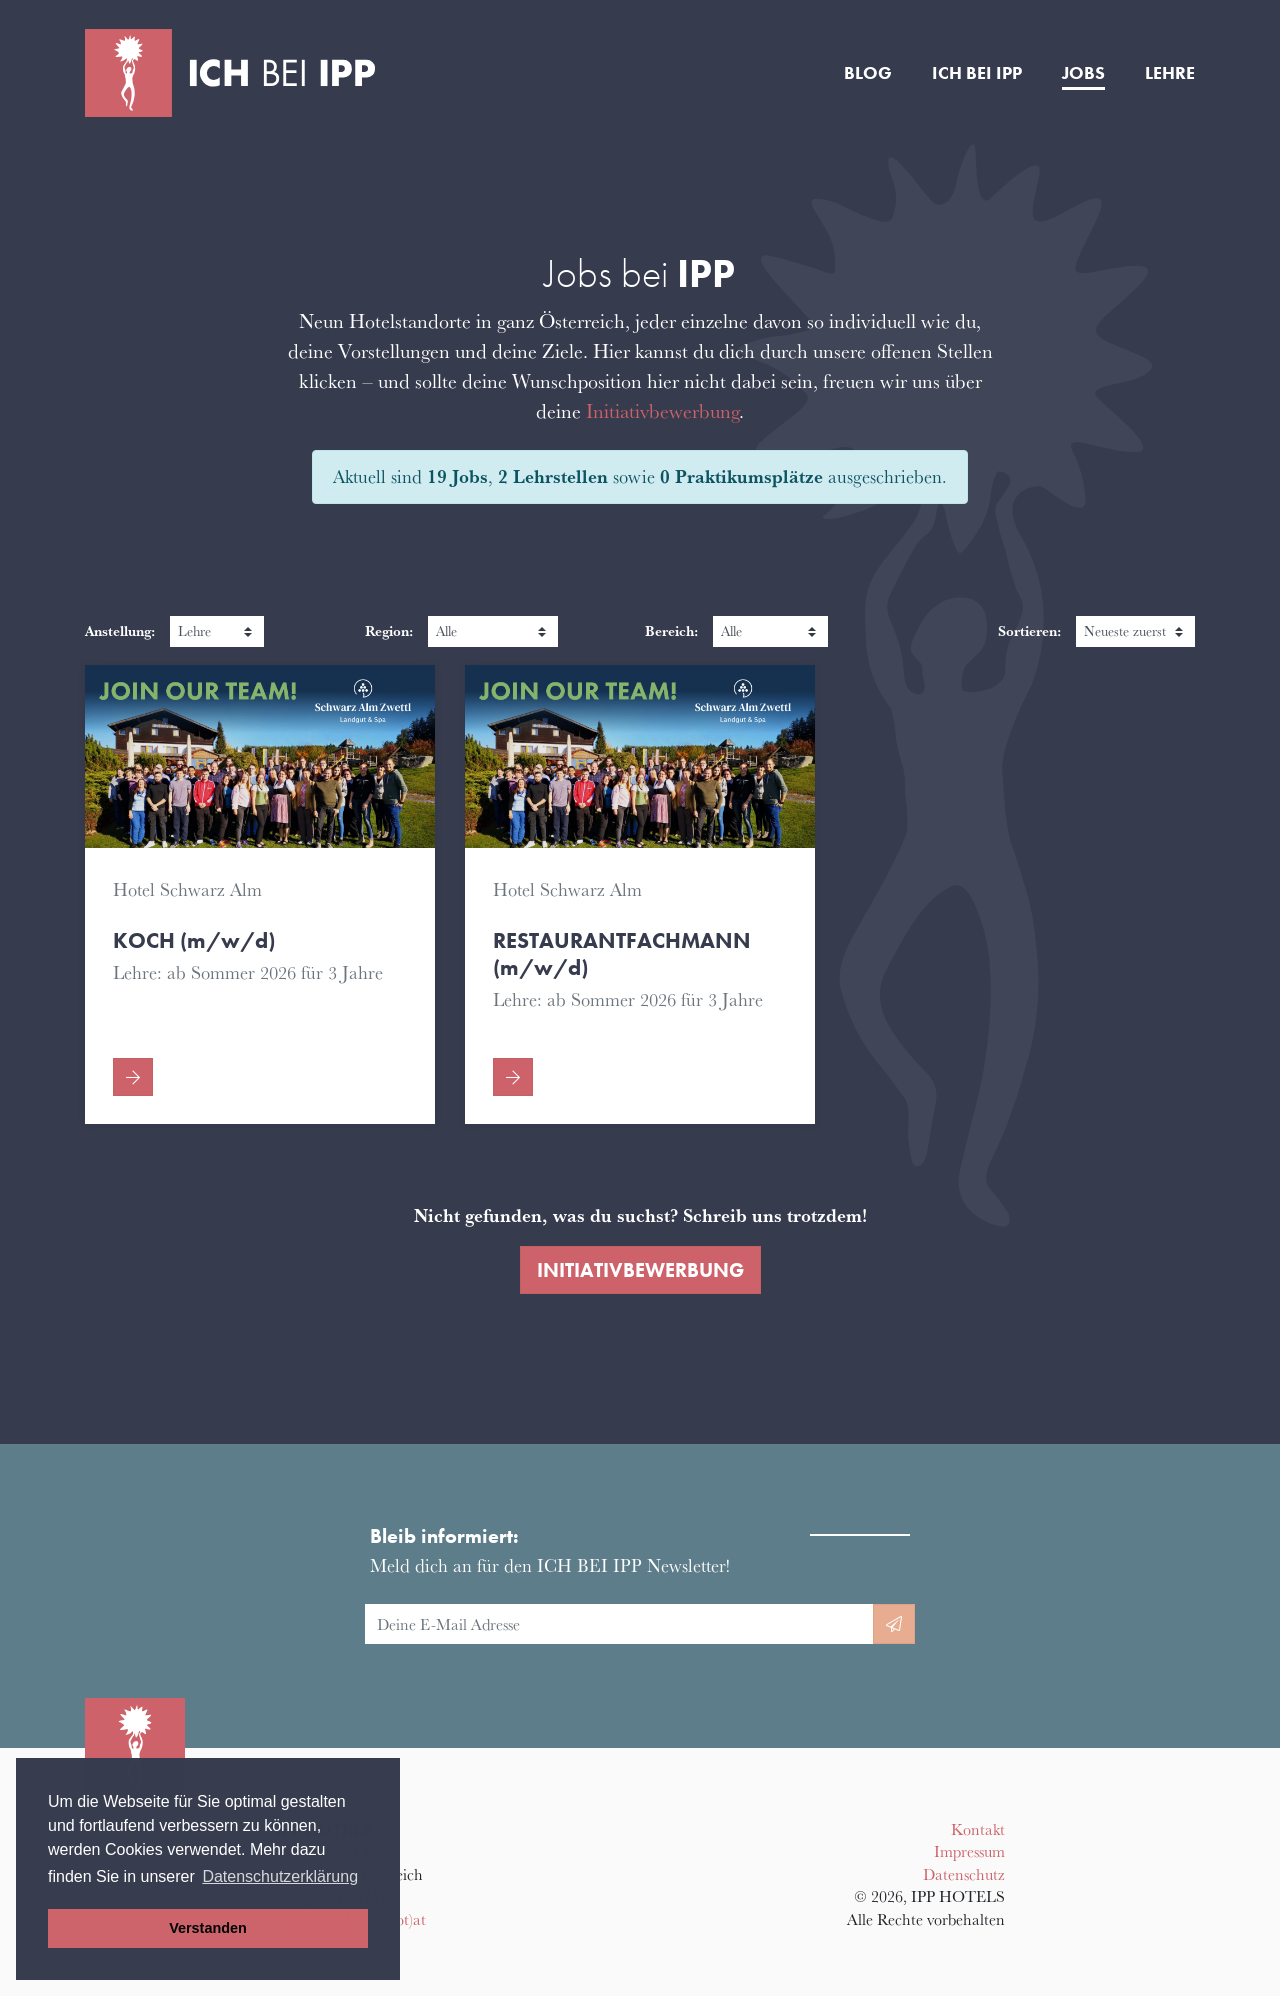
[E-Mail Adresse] (619, 1624)
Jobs (1083, 73)
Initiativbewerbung (662, 410)
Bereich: (671, 630)
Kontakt (978, 1829)
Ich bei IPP (977, 73)
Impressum (969, 1851)
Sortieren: (1029, 630)
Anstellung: (120, 630)
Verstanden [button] (208, 1928)
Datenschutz (964, 1874)
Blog (868, 73)
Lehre (1170, 73)
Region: (389, 630)
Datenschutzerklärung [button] (280, 1876)
